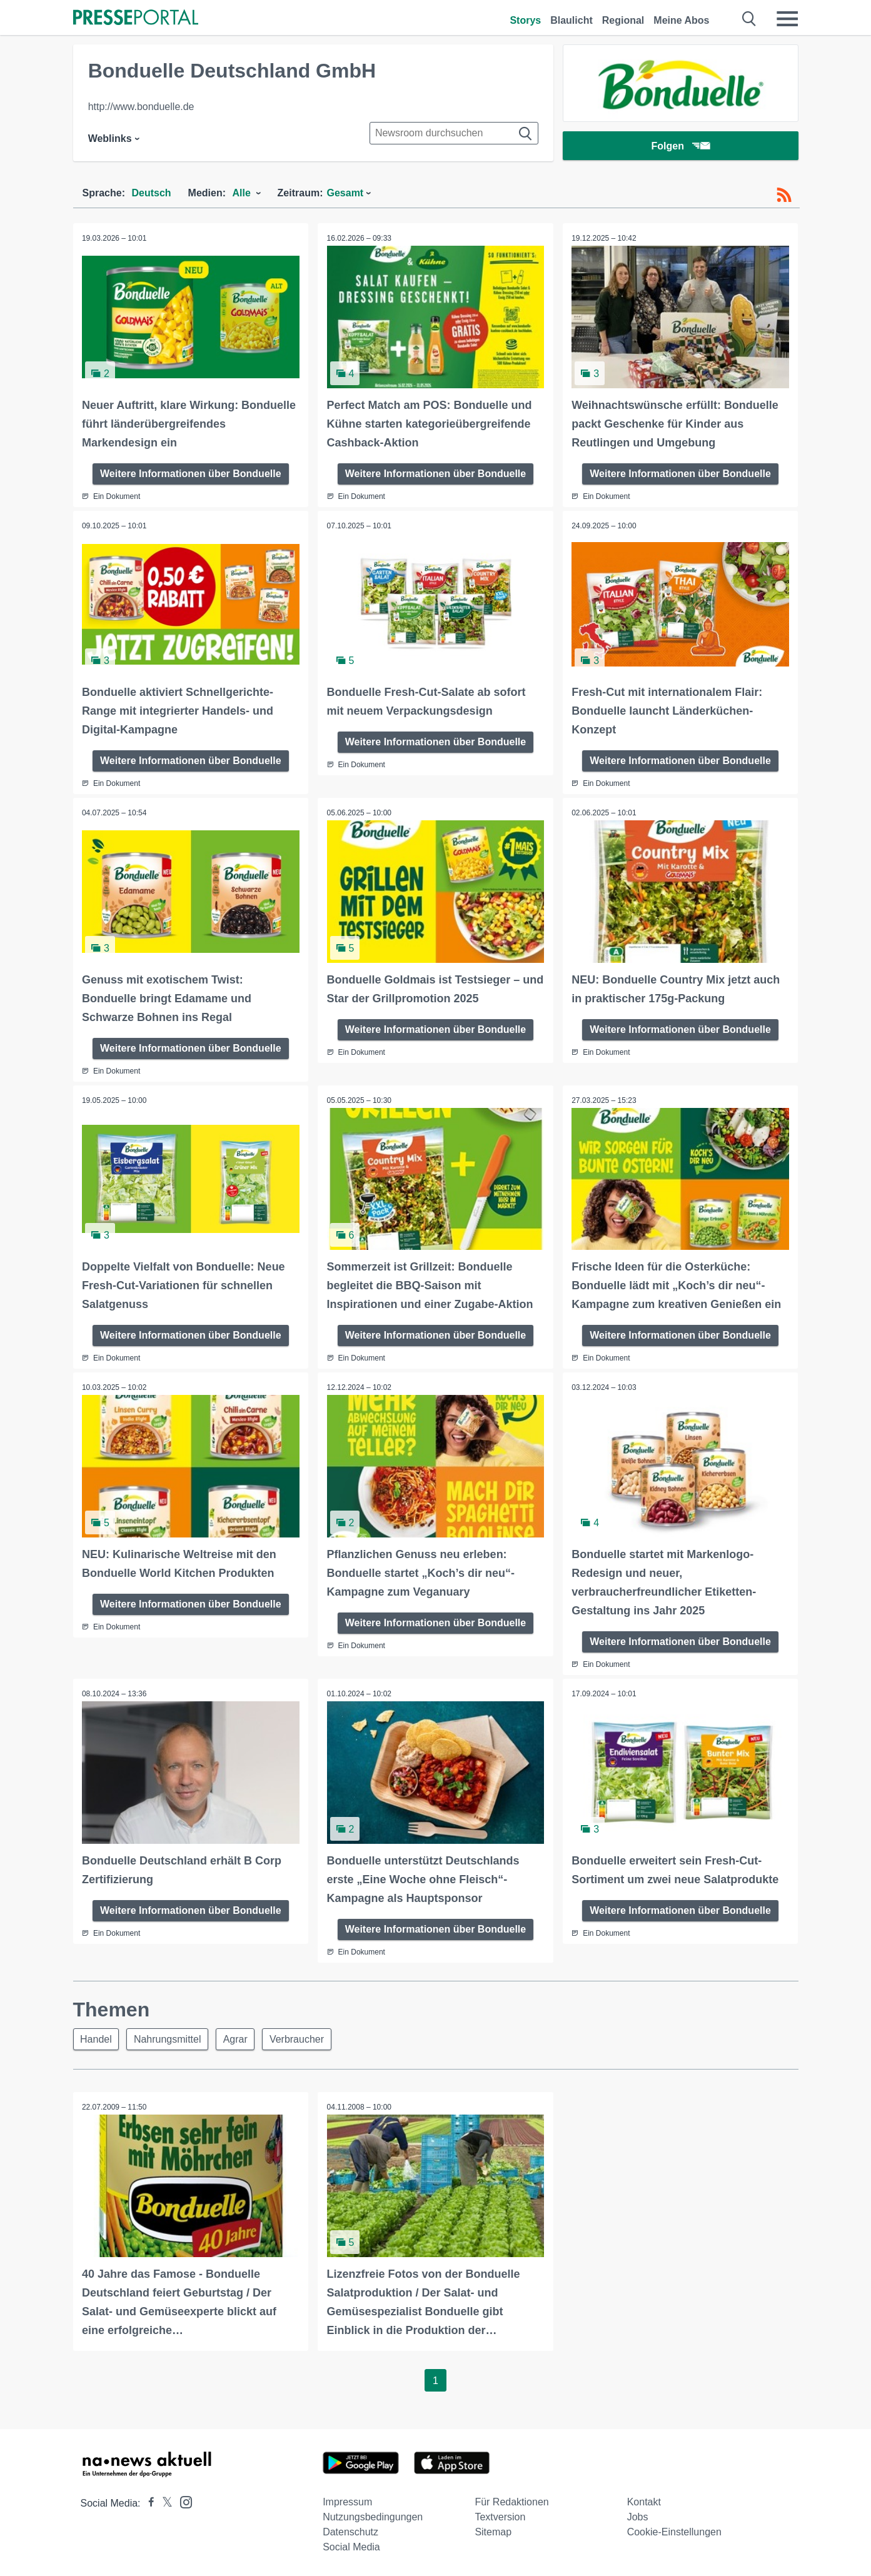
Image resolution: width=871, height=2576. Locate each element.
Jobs (637, 2515)
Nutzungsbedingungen (373, 2515)
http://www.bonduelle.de (141, 106)
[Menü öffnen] (787, 19)
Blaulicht (571, 20)
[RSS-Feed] (784, 195)
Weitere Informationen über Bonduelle (190, 473)
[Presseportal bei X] (163, 2502)
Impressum (347, 2500)
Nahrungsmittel (170, 2037)
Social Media (351, 2545)
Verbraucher (303, 2037)
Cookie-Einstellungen (674, 2530)
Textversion (500, 2515)
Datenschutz (350, 2530)
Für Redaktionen (511, 2500)
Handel (97, 2037)
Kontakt (644, 2500)
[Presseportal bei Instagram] (182, 2500)
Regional (623, 20)
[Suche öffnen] (749, 19)
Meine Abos (681, 20)
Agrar (240, 2037)
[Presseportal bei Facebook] (147, 2502)
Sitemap (493, 2530)
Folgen (680, 146)
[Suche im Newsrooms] (454, 133)
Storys (525, 20)
